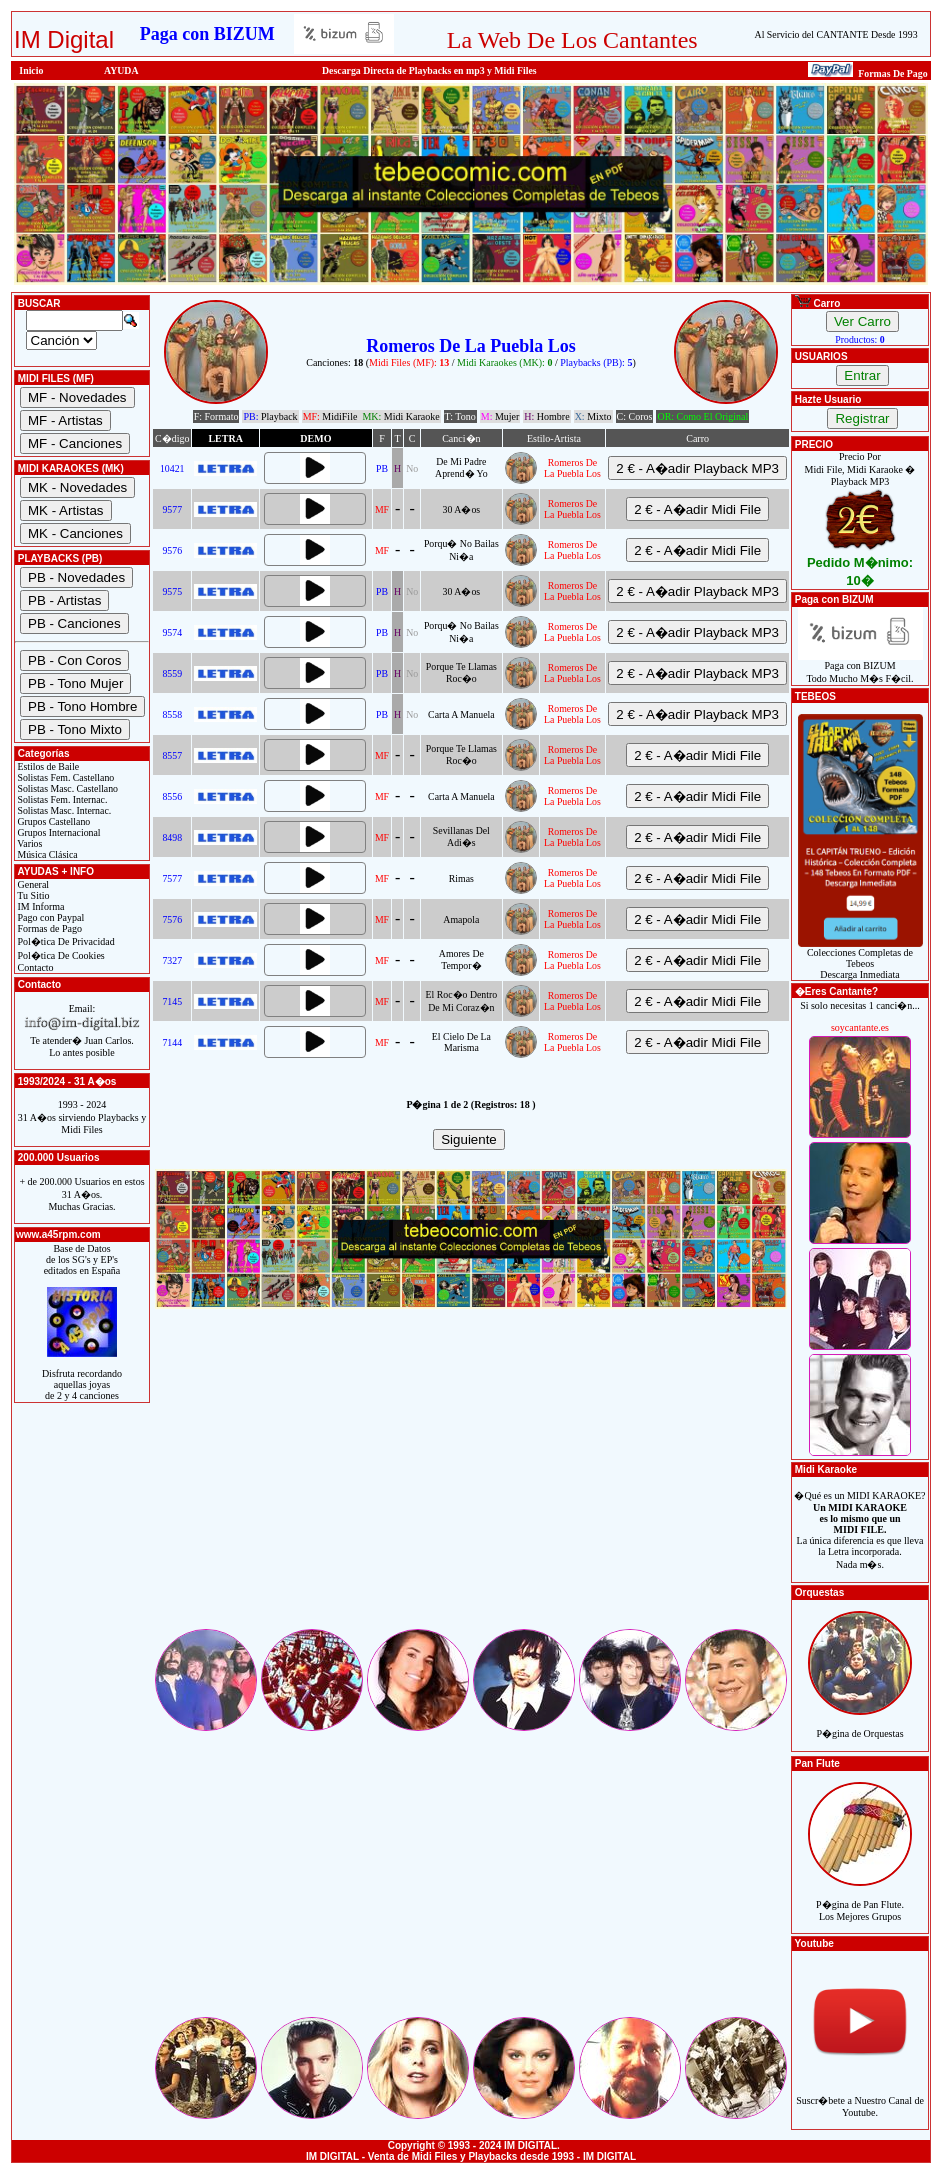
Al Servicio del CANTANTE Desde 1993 (836, 34)
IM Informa (39, 906)
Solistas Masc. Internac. (63, 810)
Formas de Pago (48, 928)
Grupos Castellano (52, 821)
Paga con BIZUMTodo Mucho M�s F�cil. (860, 667)
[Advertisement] (471, 1486)
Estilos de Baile (47, 766)
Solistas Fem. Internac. (61, 799)
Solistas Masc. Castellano (66, 788)
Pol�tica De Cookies (60, 955)
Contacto (34, 967)
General (32, 884)
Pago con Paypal (49, 917)
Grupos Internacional (58, 832)
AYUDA (121, 70)
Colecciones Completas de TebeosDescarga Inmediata (860, 959)
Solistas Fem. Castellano (64, 777)
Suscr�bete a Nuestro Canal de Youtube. (860, 2095)
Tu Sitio (32, 895)
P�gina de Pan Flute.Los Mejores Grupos (860, 1899)
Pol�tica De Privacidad (65, 941)
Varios (28, 843)
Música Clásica (46, 854)
